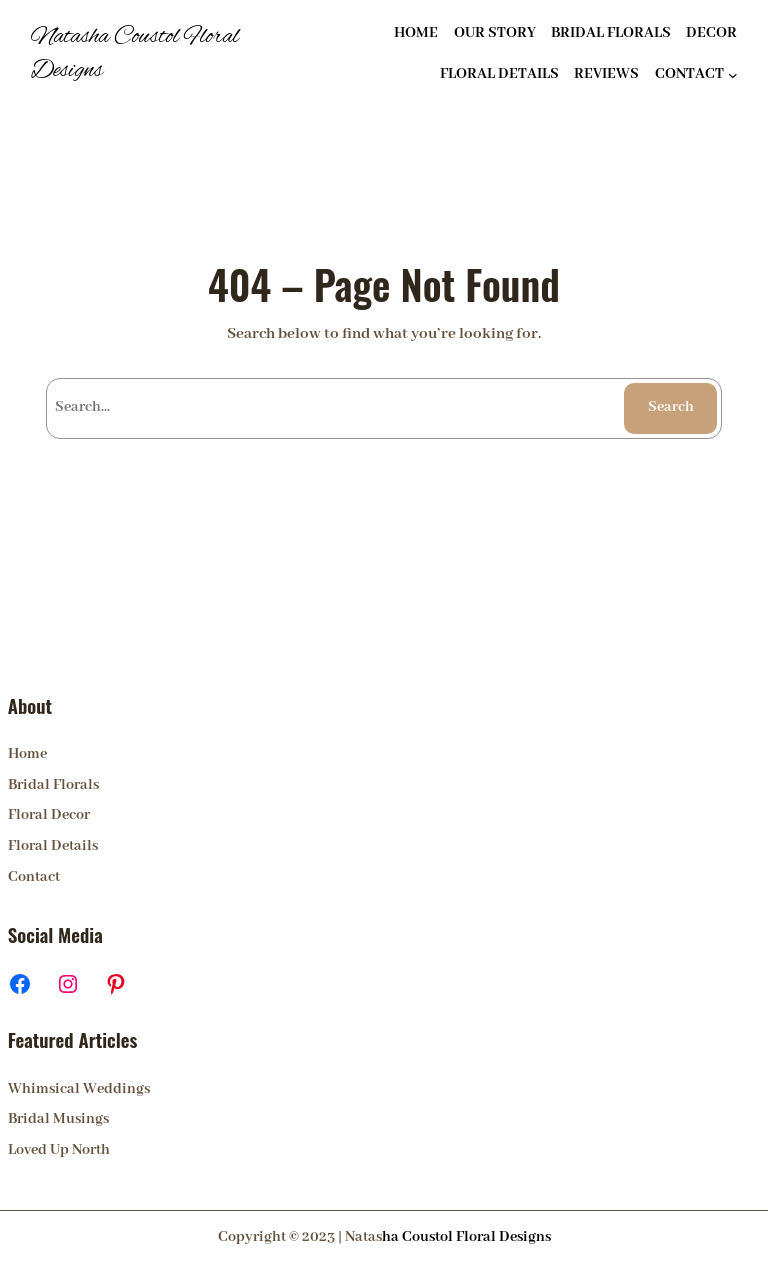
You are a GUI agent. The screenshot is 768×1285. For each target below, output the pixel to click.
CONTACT (689, 74)
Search (671, 407)
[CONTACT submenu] (733, 75)
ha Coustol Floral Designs (466, 1237)
